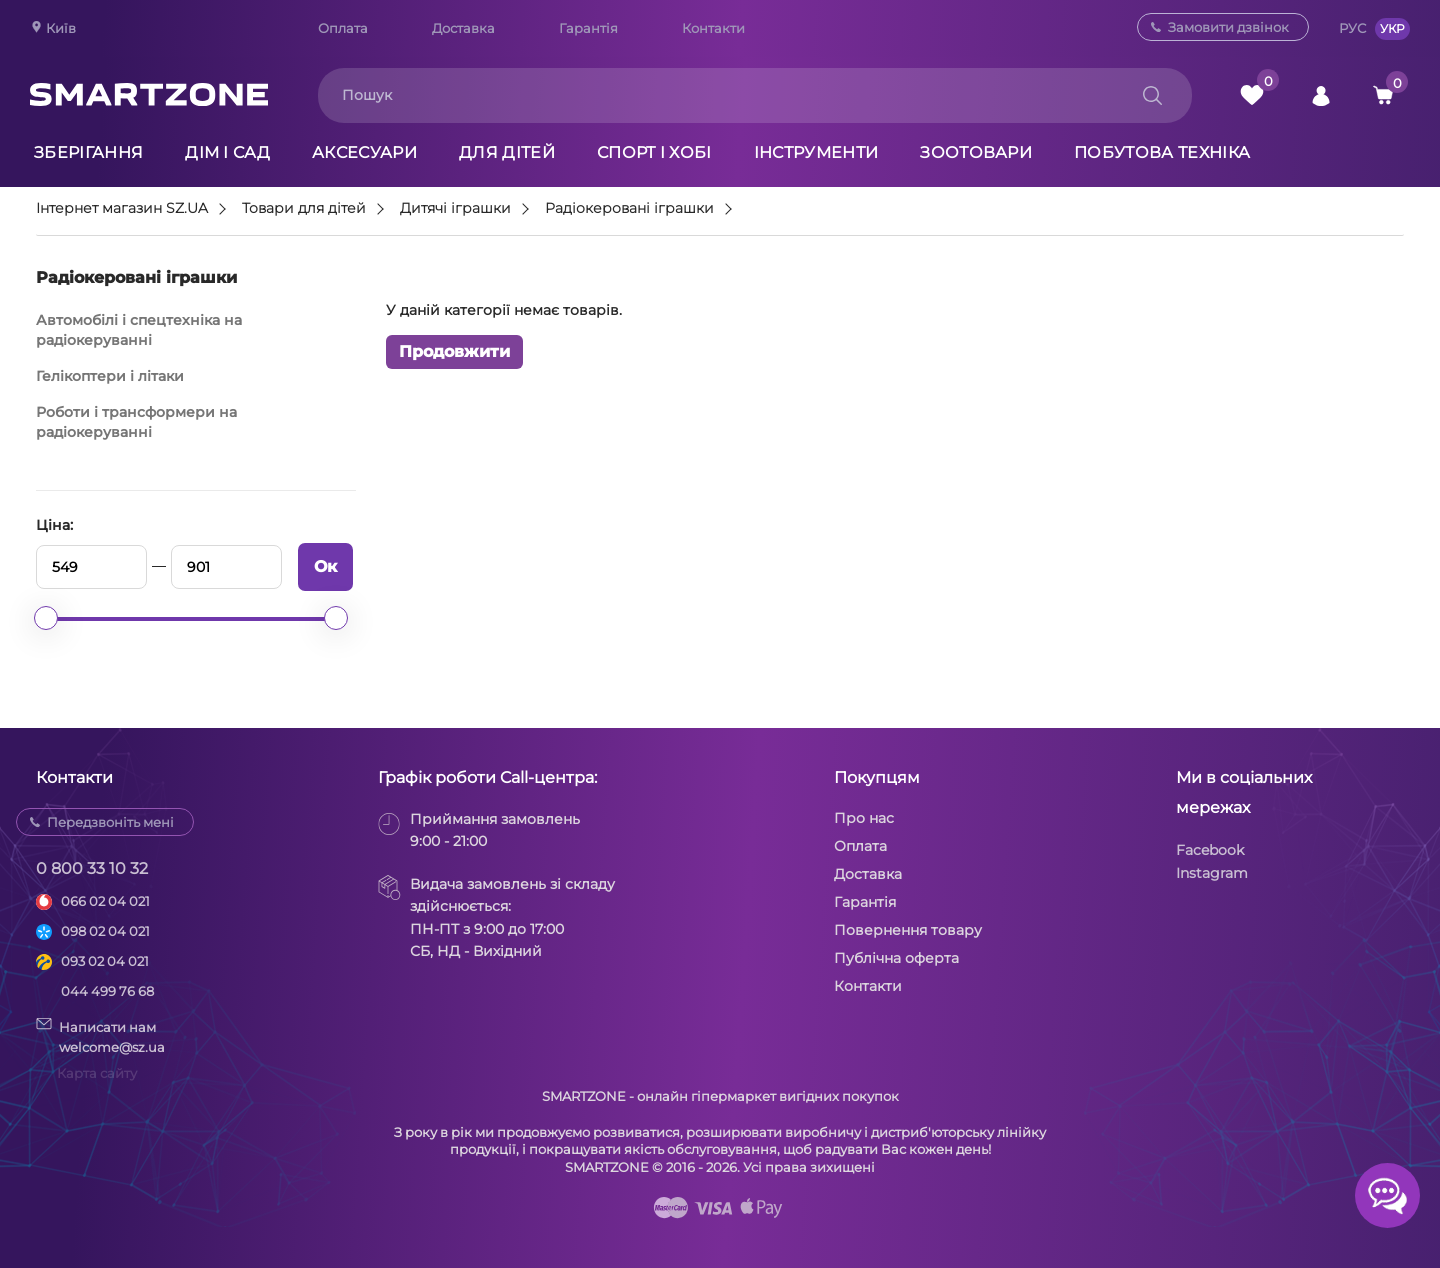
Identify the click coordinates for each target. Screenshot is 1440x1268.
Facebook (1210, 850)
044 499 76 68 (107, 991)
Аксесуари (364, 152)
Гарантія (588, 28)
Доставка (463, 28)
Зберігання (88, 152)
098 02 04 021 (105, 931)
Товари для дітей (304, 209)
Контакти (713, 28)
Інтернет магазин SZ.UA (122, 209)
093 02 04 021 (105, 961)
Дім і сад (227, 152)
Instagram (1212, 873)
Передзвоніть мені (110, 822)
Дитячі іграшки (455, 209)
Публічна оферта (896, 958)
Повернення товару (908, 930)
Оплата (343, 28)
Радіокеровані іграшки (629, 209)
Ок (325, 566)
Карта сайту (97, 1073)
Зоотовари (976, 152)
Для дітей (507, 152)
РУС (1352, 28)
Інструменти (816, 152)
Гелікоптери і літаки (110, 376)
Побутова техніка (1162, 152)
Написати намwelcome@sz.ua (100, 1036)
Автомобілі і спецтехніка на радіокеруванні (139, 330)
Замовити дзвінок (1228, 27)
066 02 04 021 (105, 901)
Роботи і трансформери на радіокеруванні (136, 422)
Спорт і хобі (654, 152)
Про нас (864, 818)
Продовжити (454, 351)
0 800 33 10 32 (92, 868)
